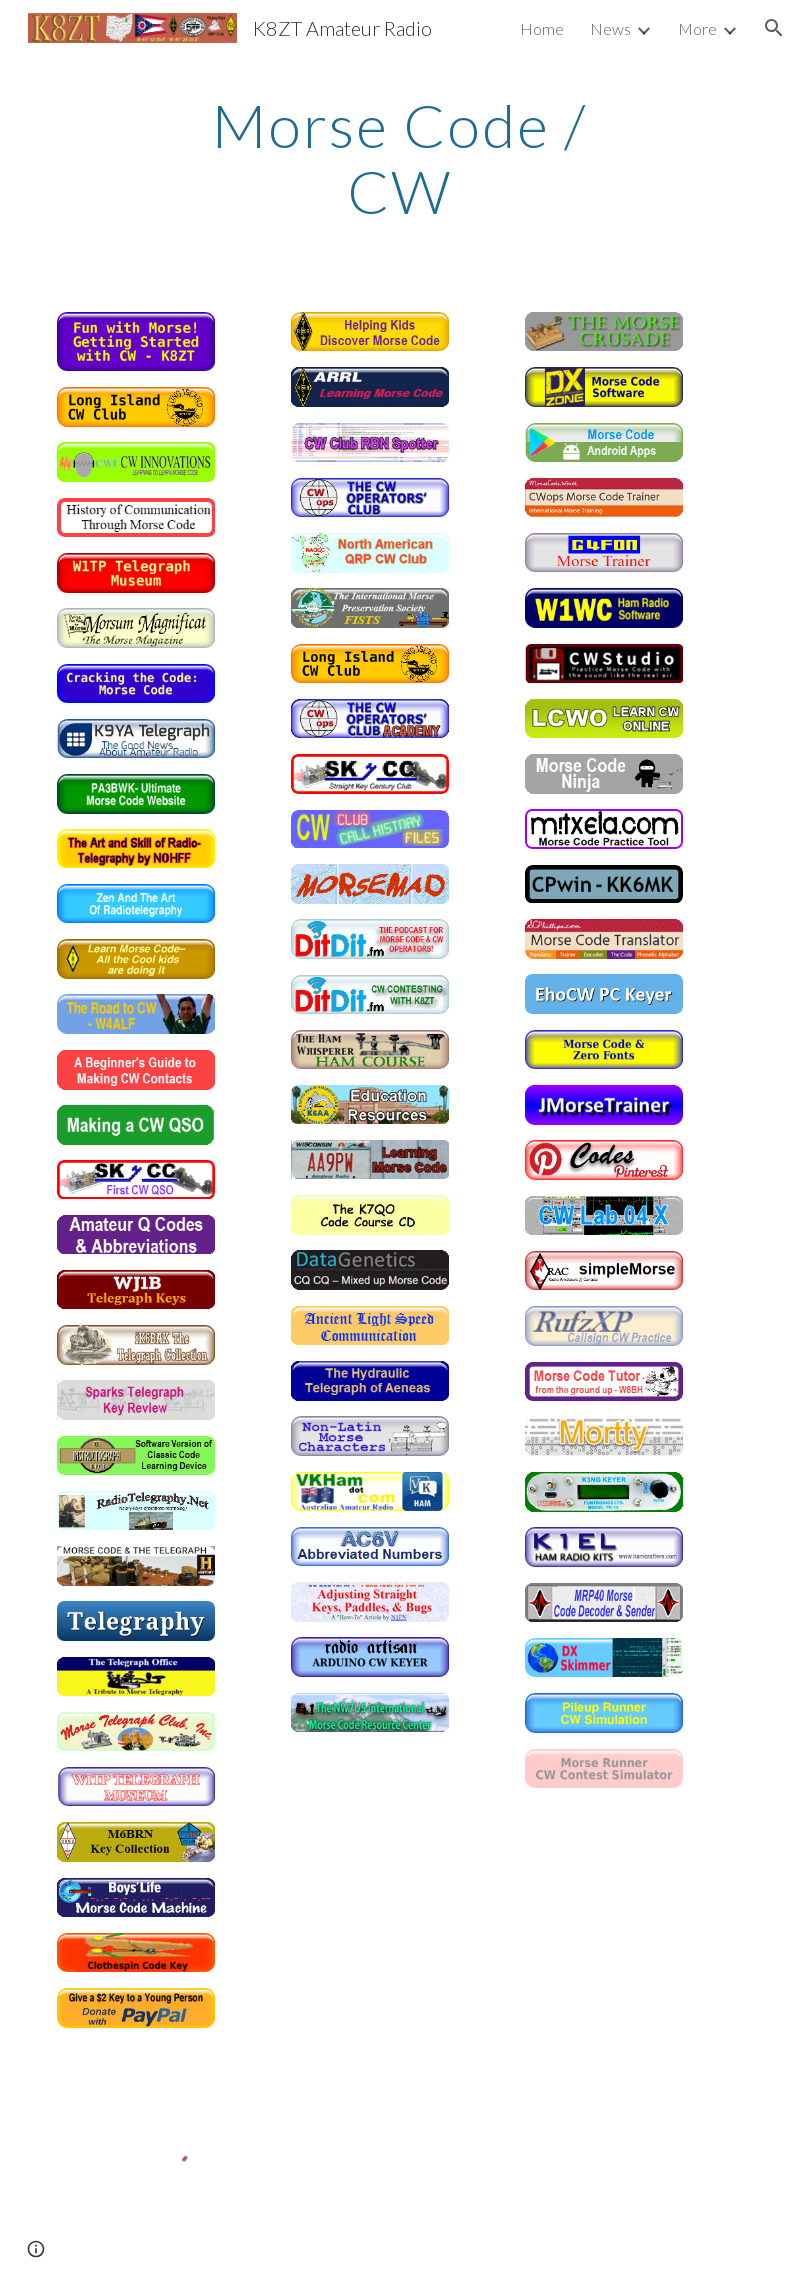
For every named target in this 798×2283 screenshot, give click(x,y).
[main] (399, 158)
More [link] (697, 28)
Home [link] (542, 28)
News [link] (610, 28)
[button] (774, 28)
